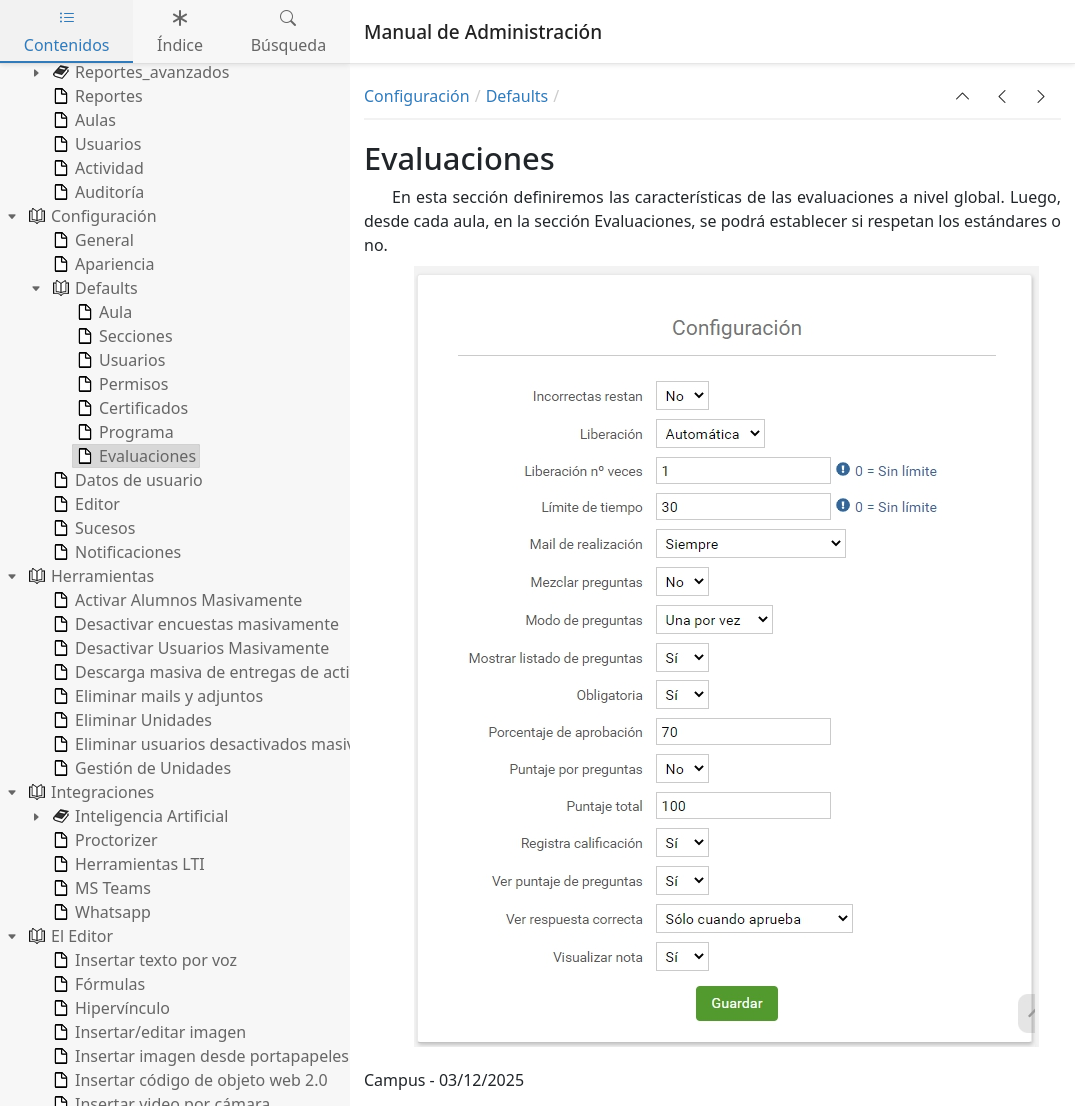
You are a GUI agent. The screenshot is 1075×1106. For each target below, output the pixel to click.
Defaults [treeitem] (93, 288)
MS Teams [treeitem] (100, 888)
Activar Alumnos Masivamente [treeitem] (175, 600)
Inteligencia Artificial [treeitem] (138, 816)
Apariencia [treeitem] (101, 264)
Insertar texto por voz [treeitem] (143, 960)
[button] (963, 96)
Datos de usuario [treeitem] (126, 480)
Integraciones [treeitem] (89, 792)
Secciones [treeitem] (123, 336)
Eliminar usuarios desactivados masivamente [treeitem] (231, 744)
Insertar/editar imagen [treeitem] (147, 1032)
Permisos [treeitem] (120, 384)
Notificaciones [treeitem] (115, 552)
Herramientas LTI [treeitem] (127, 864)
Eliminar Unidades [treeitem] (130, 720)
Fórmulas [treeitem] (97, 984)
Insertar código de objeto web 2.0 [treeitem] (188, 1080)
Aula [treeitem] (102, 312)
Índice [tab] (180, 31)
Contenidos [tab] (67, 31)
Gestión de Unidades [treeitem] (140, 768)
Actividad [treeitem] (96, 168)
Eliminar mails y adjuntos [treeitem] (156, 696)
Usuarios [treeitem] (95, 144)
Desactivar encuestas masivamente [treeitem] (194, 624)
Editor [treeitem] (84, 504)
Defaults (517, 96)
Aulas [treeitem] (82, 120)
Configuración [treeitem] (91, 216)
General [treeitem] (91, 240)
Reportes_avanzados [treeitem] (139, 72)
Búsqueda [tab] (289, 31)
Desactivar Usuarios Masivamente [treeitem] (189, 648)
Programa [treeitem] (123, 432)
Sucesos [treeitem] (92, 528)
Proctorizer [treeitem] (103, 840)
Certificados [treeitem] (130, 408)
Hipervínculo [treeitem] (109, 1008)
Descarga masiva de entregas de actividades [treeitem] (228, 672)
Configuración (417, 96)
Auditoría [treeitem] (96, 192)
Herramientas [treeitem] (89, 576)
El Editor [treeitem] (69, 936)
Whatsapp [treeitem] (100, 912)
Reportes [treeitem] (96, 96)
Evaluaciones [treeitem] (134, 456)
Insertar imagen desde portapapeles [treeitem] (199, 1056)
